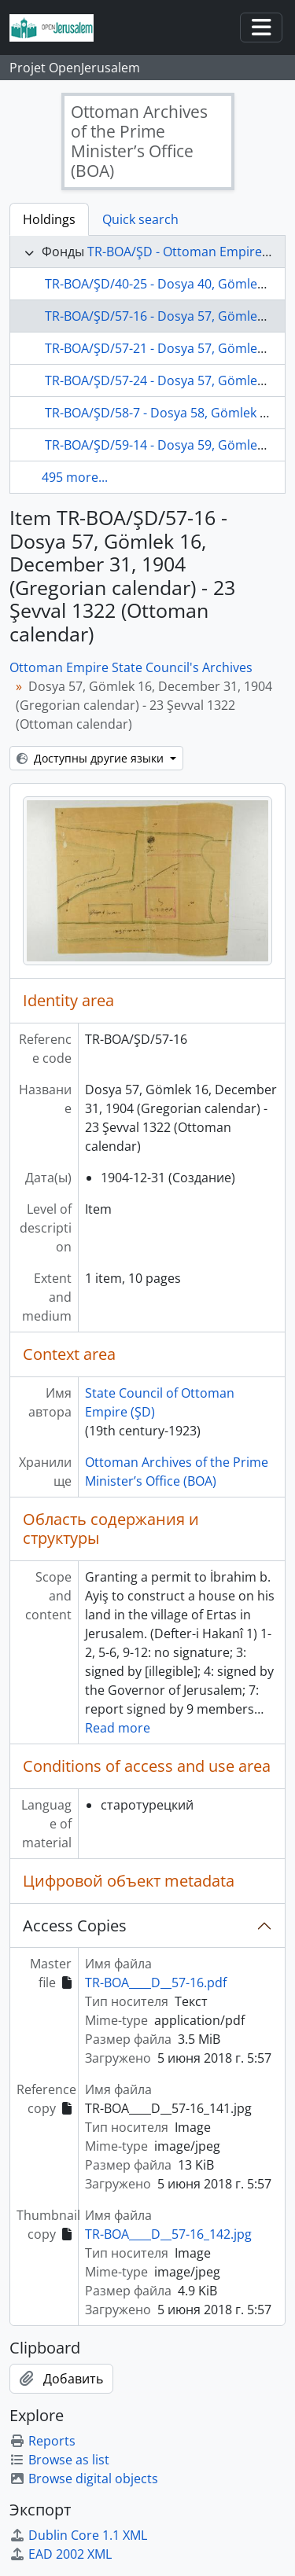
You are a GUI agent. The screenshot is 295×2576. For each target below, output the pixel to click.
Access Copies (75, 1925)
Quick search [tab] (140, 219)
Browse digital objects (83, 2478)
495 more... (75, 477)
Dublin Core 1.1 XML (78, 2535)
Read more (117, 1727)
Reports (42, 2440)
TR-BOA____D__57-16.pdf (156, 1982)
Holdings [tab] (49, 219)
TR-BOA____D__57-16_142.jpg (168, 2234)
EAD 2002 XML (60, 2554)
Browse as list (59, 2459)
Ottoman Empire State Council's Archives (131, 667)
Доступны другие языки (92, 758)
